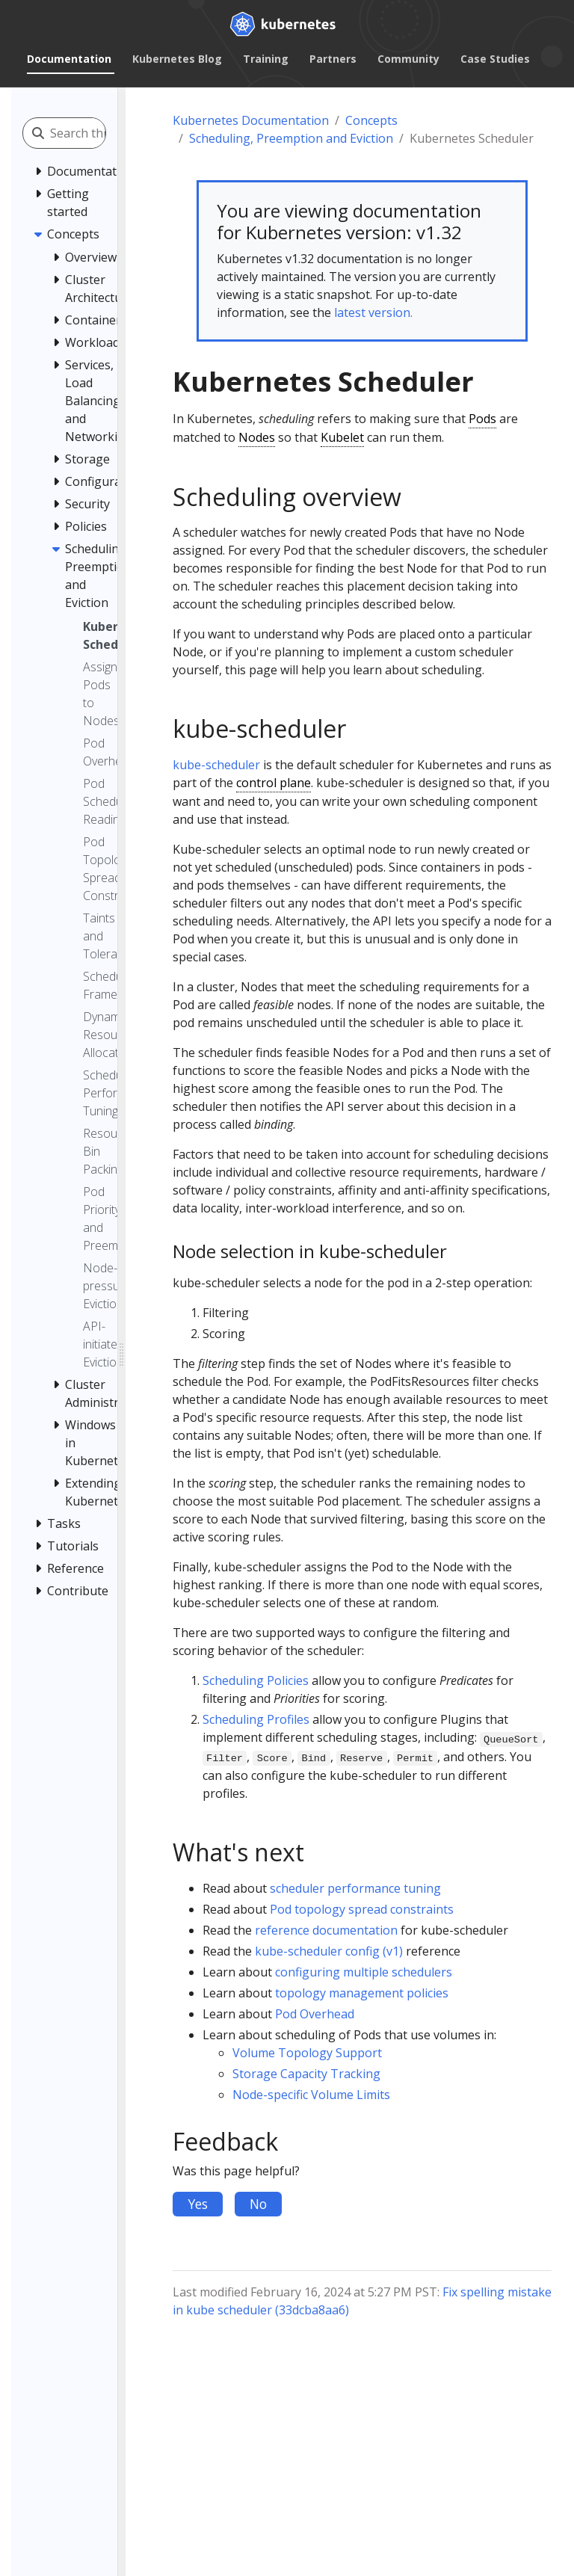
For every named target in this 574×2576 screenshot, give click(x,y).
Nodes (256, 437)
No (258, 2204)
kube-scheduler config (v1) (329, 1951)
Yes (198, 2204)
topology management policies (361, 1993)
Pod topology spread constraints (362, 1909)
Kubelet (342, 437)
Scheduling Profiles (256, 1719)
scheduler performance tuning (355, 1888)
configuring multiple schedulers (363, 1972)
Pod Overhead (314, 2014)
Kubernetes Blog (177, 59)
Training (265, 59)
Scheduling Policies (256, 1680)
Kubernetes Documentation (251, 120)
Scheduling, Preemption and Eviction (291, 138)
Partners (333, 59)
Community (408, 59)
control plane (273, 782)
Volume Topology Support (307, 2053)
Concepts (371, 120)
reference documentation (326, 1930)
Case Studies (495, 59)
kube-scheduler (216, 765)
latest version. (373, 312)
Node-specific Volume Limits (311, 2094)
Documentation (69, 59)
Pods (482, 418)
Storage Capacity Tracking (306, 2073)
